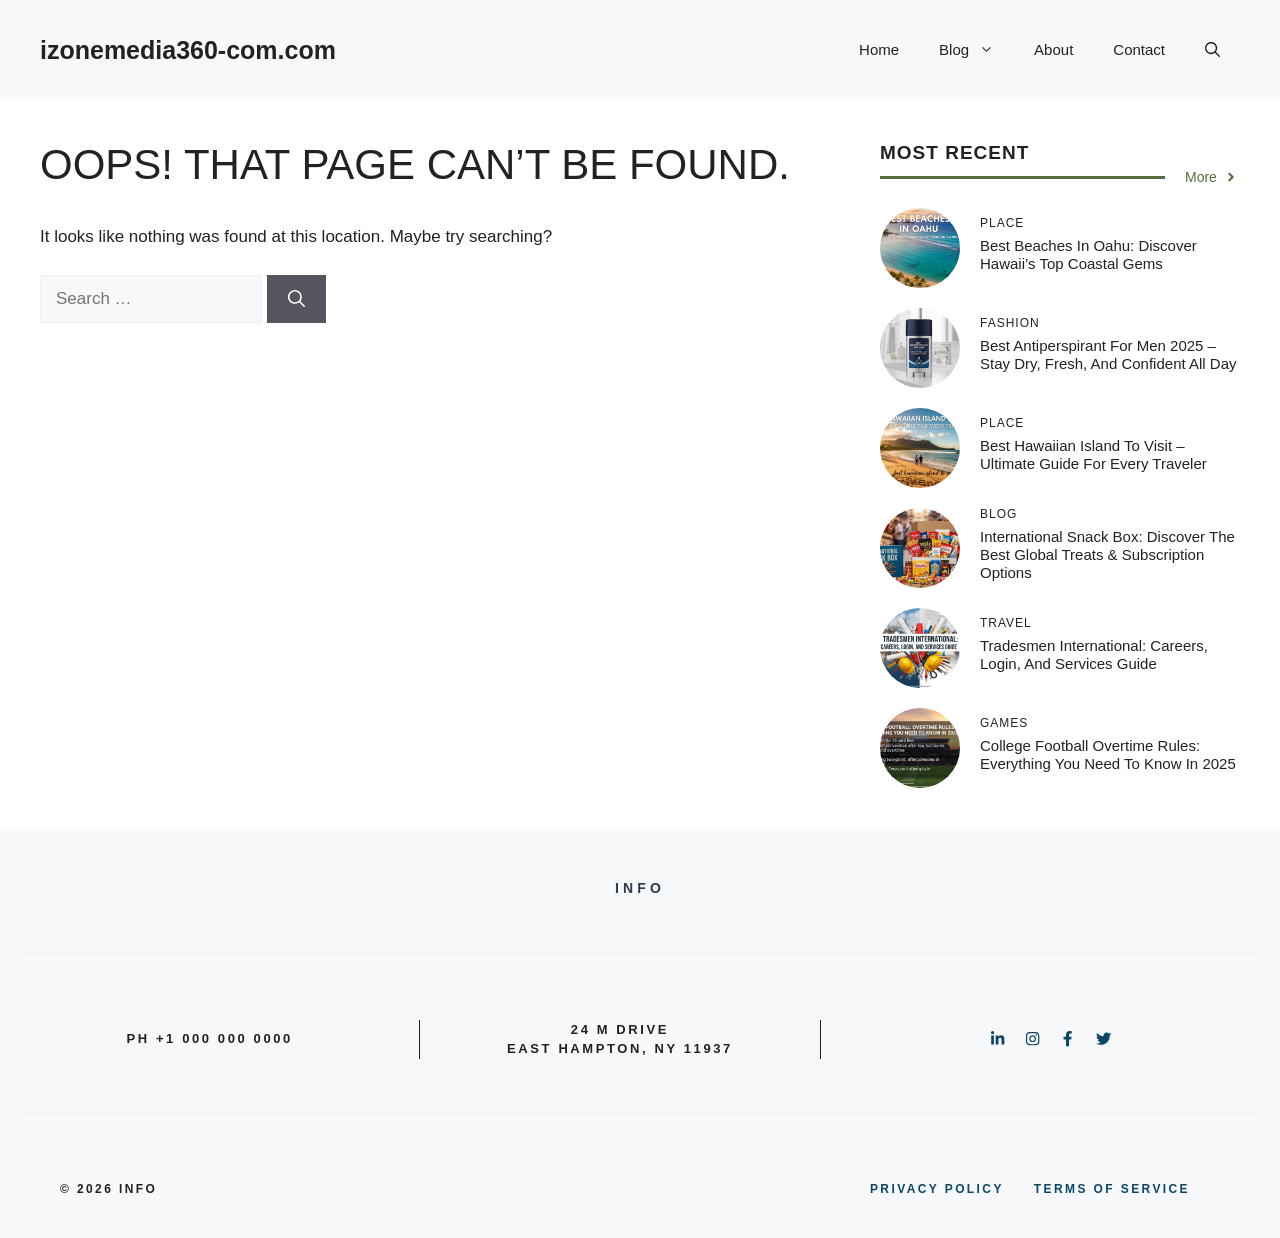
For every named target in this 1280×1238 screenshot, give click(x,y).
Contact (1139, 49)
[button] (1212, 50)
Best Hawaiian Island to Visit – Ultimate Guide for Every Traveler (1093, 454)
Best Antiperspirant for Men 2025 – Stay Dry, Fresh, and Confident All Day (1108, 354)
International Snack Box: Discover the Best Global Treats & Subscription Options (1107, 554)
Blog (976, 50)
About (1053, 49)
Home (879, 49)
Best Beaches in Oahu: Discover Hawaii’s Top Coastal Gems (1088, 254)
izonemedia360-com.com (188, 50)
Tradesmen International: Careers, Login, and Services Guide (1094, 654)
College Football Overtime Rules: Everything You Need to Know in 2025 (1108, 754)
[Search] (296, 299)
